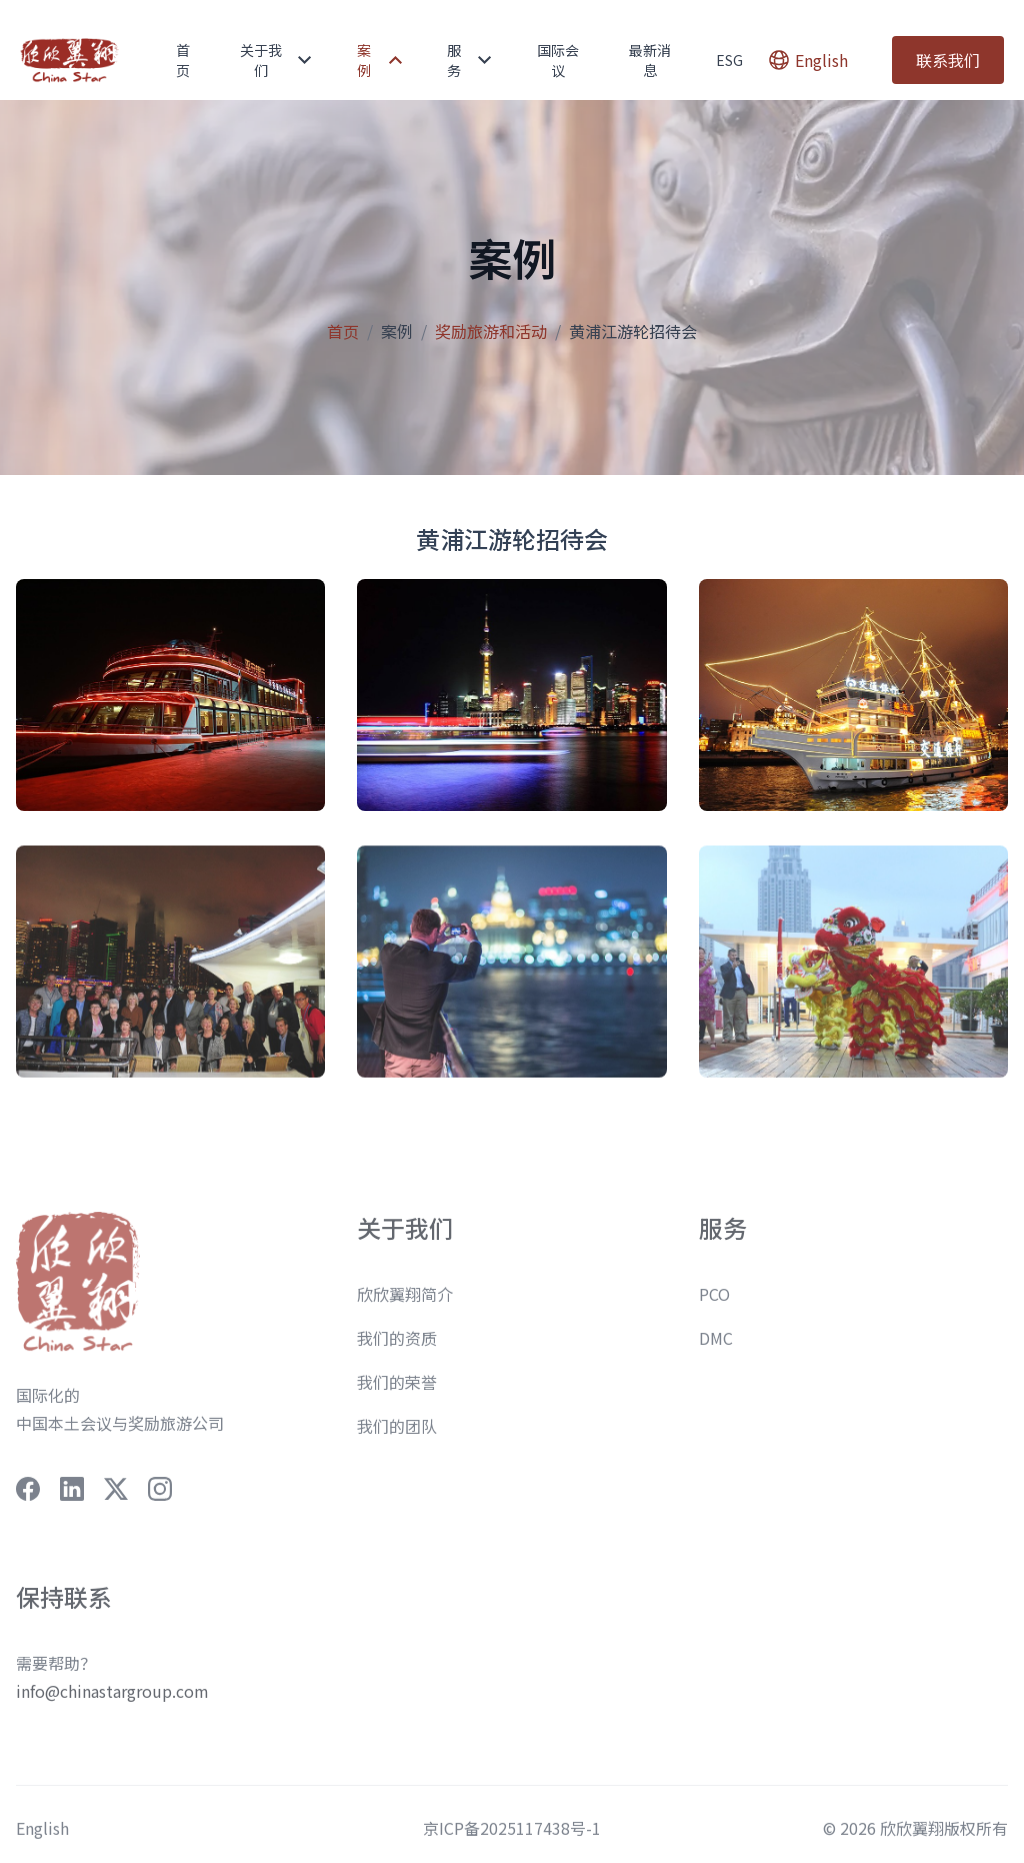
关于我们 (276, 60)
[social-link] (28, 1501)
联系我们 (948, 60)
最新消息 (650, 60)
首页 (183, 60)
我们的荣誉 (397, 1394)
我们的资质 (397, 1350)
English (42, 1840)
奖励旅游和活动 (491, 331)
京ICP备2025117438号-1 (512, 1840)
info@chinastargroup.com (112, 1703)
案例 (379, 60)
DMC (716, 1350)
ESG (729, 60)
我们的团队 (397, 1438)
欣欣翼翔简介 (405, 1306)
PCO (714, 1306)
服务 (469, 60)
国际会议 (558, 60)
